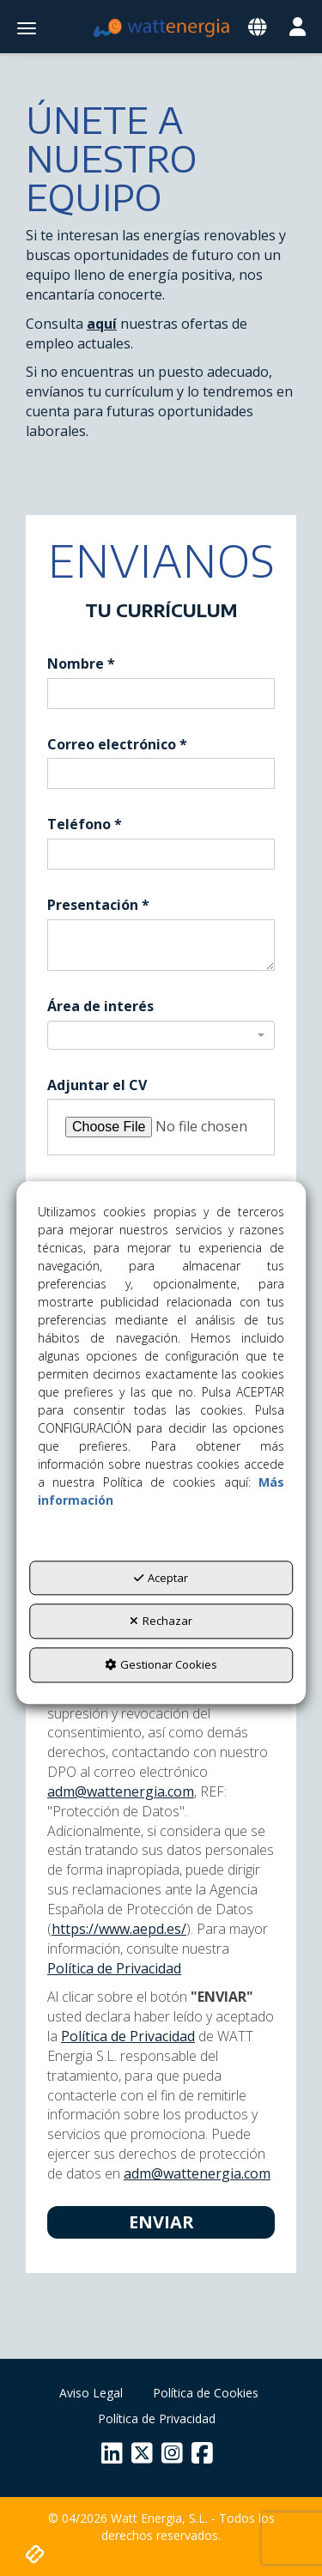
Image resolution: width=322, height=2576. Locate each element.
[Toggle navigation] (257, 28)
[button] (161, 28)
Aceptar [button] (161, 1577)
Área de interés (100, 1006)
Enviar (161, 2222)
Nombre (81, 663)
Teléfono (84, 824)
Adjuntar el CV (97, 1085)
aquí (102, 323)
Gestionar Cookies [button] (161, 1664)
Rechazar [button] (161, 1621)
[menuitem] (91, 2393)
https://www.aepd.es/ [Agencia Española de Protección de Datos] (119, 1928)
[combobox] (161, 1035)
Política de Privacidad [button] (114, 1968)
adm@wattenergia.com (120, 1791)
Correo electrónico (117, 744)
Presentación (98, 904)
